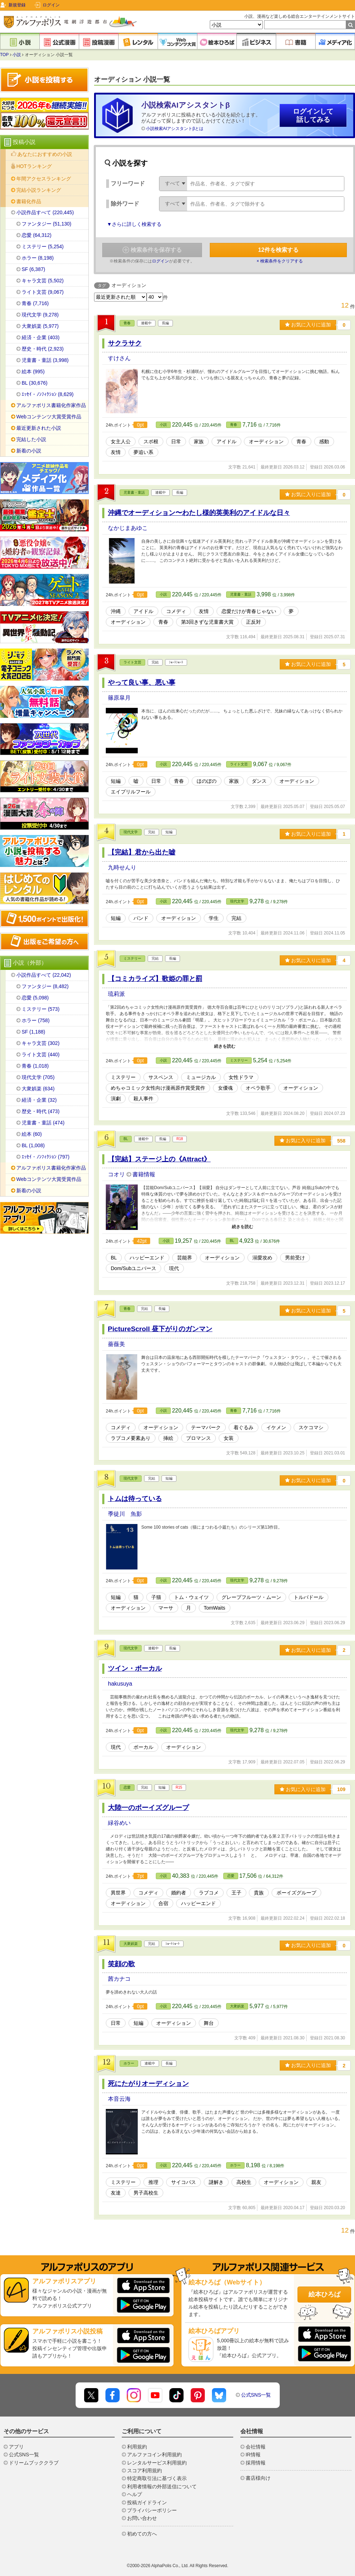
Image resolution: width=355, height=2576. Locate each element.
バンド (140, 918)
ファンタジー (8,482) (45, 986)
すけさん (119, 358)
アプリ (16, 2447)
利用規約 (137, 2447)
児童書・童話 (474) (43, 1123)
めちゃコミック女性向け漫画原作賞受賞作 (158, 1088)
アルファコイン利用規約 (154, 2454)
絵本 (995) (33, 371)
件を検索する (278, 250)
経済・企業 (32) (39, 1100)
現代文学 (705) (38, 1077)
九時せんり (122, 867)
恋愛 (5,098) (35, 997)
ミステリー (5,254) (43, 246)
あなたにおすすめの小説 (44, 154)
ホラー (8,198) (38, 258)
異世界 (118, 1893)
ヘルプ (134, 2494)
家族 (199, 441)
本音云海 (119, 2099)
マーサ (165, 1608)
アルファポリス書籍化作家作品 (51, 405)
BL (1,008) (33, 1145)
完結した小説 (31, 439)
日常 (176, 441)
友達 (116, 2193)
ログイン (51, 4)
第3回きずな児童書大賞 (207, 622)
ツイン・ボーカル (135, 1668)
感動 (324, 441)
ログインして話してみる (313, 115)
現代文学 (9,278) (40, 315)
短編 (116, 781)
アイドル (226, 441)
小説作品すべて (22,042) (43, 975)
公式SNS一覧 (256, 2395)
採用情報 (256, 2463)
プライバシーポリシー (152, 2510)
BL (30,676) (35, 383)
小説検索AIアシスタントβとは (174, 128)
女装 (229, 1438)
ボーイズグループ (296, 1893)
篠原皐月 (119, 698)
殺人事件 (143, 1098)
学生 (214, 918)
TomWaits (214, 1608)
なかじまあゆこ (128, 528)
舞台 (209, 2023)
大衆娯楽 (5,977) (40, 326)
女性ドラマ (241, 1077)
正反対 (253, 622)
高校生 (243, 2182)
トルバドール (308, 1597)
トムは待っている (135, 1498)
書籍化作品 (28, 201)
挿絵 (168, 1438)
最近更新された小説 (38, 428)
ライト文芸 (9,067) (43, 292)
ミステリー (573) (41, 1009)
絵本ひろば (324, 2294)
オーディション (266, 441)
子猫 (156, 1597)
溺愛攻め (262, 1257)
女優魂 (225, 1088)
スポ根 (150, 441)
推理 (153, 2182)
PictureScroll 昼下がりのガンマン (160, 1329)
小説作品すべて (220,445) (45, 212)
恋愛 (127, 1787)
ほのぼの (207, 781)
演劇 (116, 1098)
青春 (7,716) (35, 303)
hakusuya (120, 1684)
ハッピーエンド (147, 1257)
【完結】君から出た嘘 (141, 852)
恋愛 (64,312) (36, 235)
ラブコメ (209, 1893)
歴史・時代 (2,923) (43, 349)
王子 (236, 1893)
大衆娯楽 (131, 1944)
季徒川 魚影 (125, 1514)
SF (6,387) (33, 269)
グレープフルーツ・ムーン (251, 1597)
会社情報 (256, 2447)
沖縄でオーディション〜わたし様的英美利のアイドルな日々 (199, 512)
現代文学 (131, 832)
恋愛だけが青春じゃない (249, 611)
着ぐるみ (243, 1427)
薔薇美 (116, 1344)
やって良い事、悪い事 (141, 682)
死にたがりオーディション (148, 2083)
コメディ (176, 611)
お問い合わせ (142, 2518)
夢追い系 (143, 452)
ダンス (259, 781)
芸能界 (184, 1257)
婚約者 (178, 1893)
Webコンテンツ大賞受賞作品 (48, 416)
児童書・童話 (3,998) (45, 360)
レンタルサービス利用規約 (157, 2463)
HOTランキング (34, 166)
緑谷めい (119, 1823)
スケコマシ (311, 1427)
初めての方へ (142, 2534)
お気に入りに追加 (308, 324)
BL (126, 1139)
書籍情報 (143, 1174)
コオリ (117, 1174)
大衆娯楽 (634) (38, 1088)
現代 (174, 1268)
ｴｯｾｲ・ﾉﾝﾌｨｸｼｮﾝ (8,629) (47, 394)
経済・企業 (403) (41, 337)
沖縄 (116, 611)
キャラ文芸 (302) (41, 1043)
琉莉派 (116, 994)
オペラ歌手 (258, 1088)
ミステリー (132, 958)
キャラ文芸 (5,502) (43, 280)
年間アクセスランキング (43, 178)
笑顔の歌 (121, 1964)
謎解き (216, 2182)
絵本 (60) (32, 1134)
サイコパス (183, 2182)
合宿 (163, 1903)
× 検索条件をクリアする (280, 261)
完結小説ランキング (38, 190)
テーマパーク (206, 1427)
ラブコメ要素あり (131, 1438)
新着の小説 (28, 451)
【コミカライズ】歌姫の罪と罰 (155, 978)
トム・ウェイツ (191, 1597)
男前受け (295, 1257)
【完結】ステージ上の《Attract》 (159, 1159)
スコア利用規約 (144, 2470)
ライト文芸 (132, 662)
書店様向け (258, 2478)
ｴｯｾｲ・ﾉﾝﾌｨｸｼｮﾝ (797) (46, 1157)
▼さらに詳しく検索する (134, 224)
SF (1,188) (33, 1032)
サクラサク (125, 343)
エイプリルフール (131, 792)
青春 (127, 323)
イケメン (276, 1427)
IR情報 (253, 2454)
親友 (316, 2182)
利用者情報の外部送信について (162, 2486)
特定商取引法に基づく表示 (157, 2478)
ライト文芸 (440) (41, 1054)
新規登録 (17, 4)
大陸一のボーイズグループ (148, 1807)
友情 (116, 452)
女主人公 (121, 441)
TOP (4, 54)
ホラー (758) (36, 1020)
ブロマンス (198, 1438)
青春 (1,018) (35, 1066)
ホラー (129, 2063)
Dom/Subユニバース (133, 1268)
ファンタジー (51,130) (46, 224)
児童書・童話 (134, 492)
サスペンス (160, 1077)
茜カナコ (119, 1979)
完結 (236, 918)
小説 (16, 54)
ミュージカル (201, 1077)
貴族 (259, 1893)
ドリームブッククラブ (34, 2463)
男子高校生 (145, 2193)
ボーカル (143, 1747)
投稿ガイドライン (147, 2502)
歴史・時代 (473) (41, 1111)
